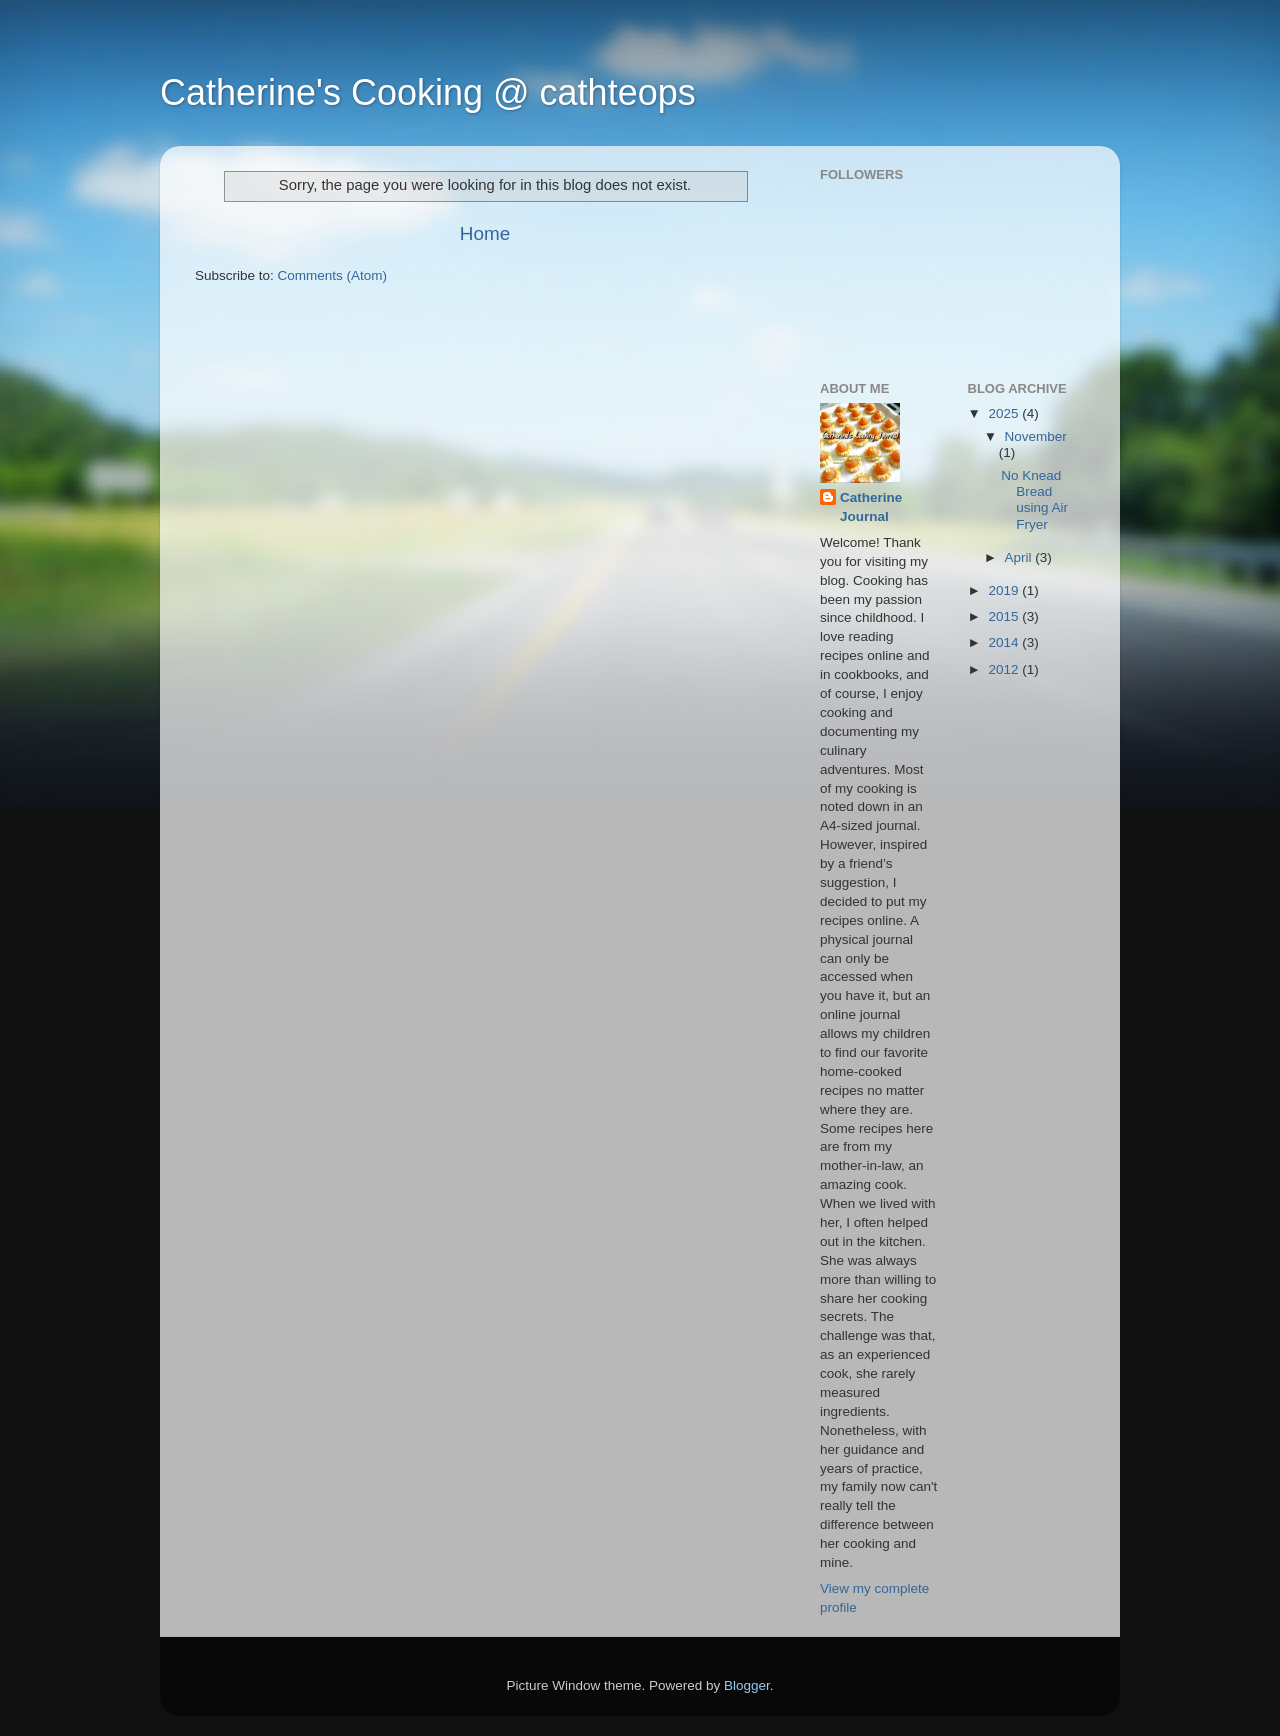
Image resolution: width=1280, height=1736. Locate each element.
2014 (1005, 642)
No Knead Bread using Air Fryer (1034, 500)
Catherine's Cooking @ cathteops (428, 92)
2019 (1005, 590)
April (1020, 557)
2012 (1005, 669)
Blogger (747, 1685)
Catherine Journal (871, 507)
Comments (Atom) (333, 275)
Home (485, 233)
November (1036, 436)
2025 (1005, 413)
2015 (1005, 616)
